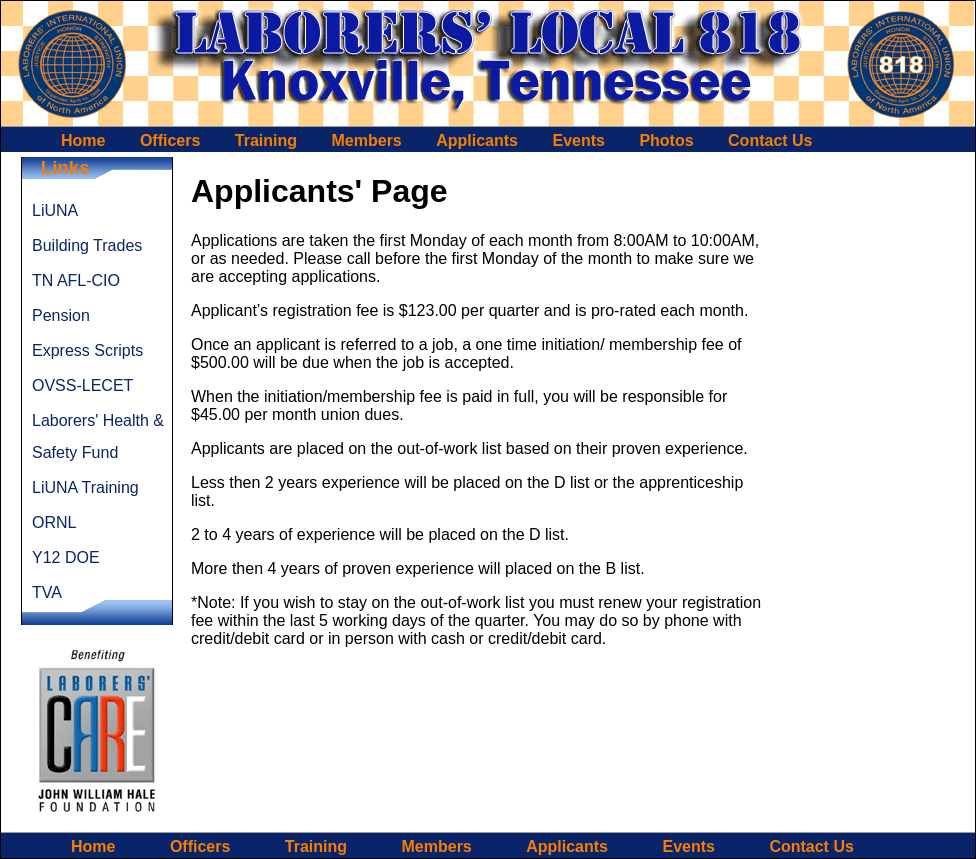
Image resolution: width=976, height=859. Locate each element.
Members (367, 140)
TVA (47, 592)
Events (578, 140)
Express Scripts (87, 350)
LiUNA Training (85, 487)
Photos (666, 140)
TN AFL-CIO (76, 280)
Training (266, 140)
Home (83, 140)
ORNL (54, 522)
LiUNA (55, 210)
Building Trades (87, 245)
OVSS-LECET (82, 385)
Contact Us (770, 140)
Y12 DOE (66, 557)
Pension (61, 315)
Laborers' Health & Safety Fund (98, 436)
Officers (170, 140)
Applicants (477, 140)
